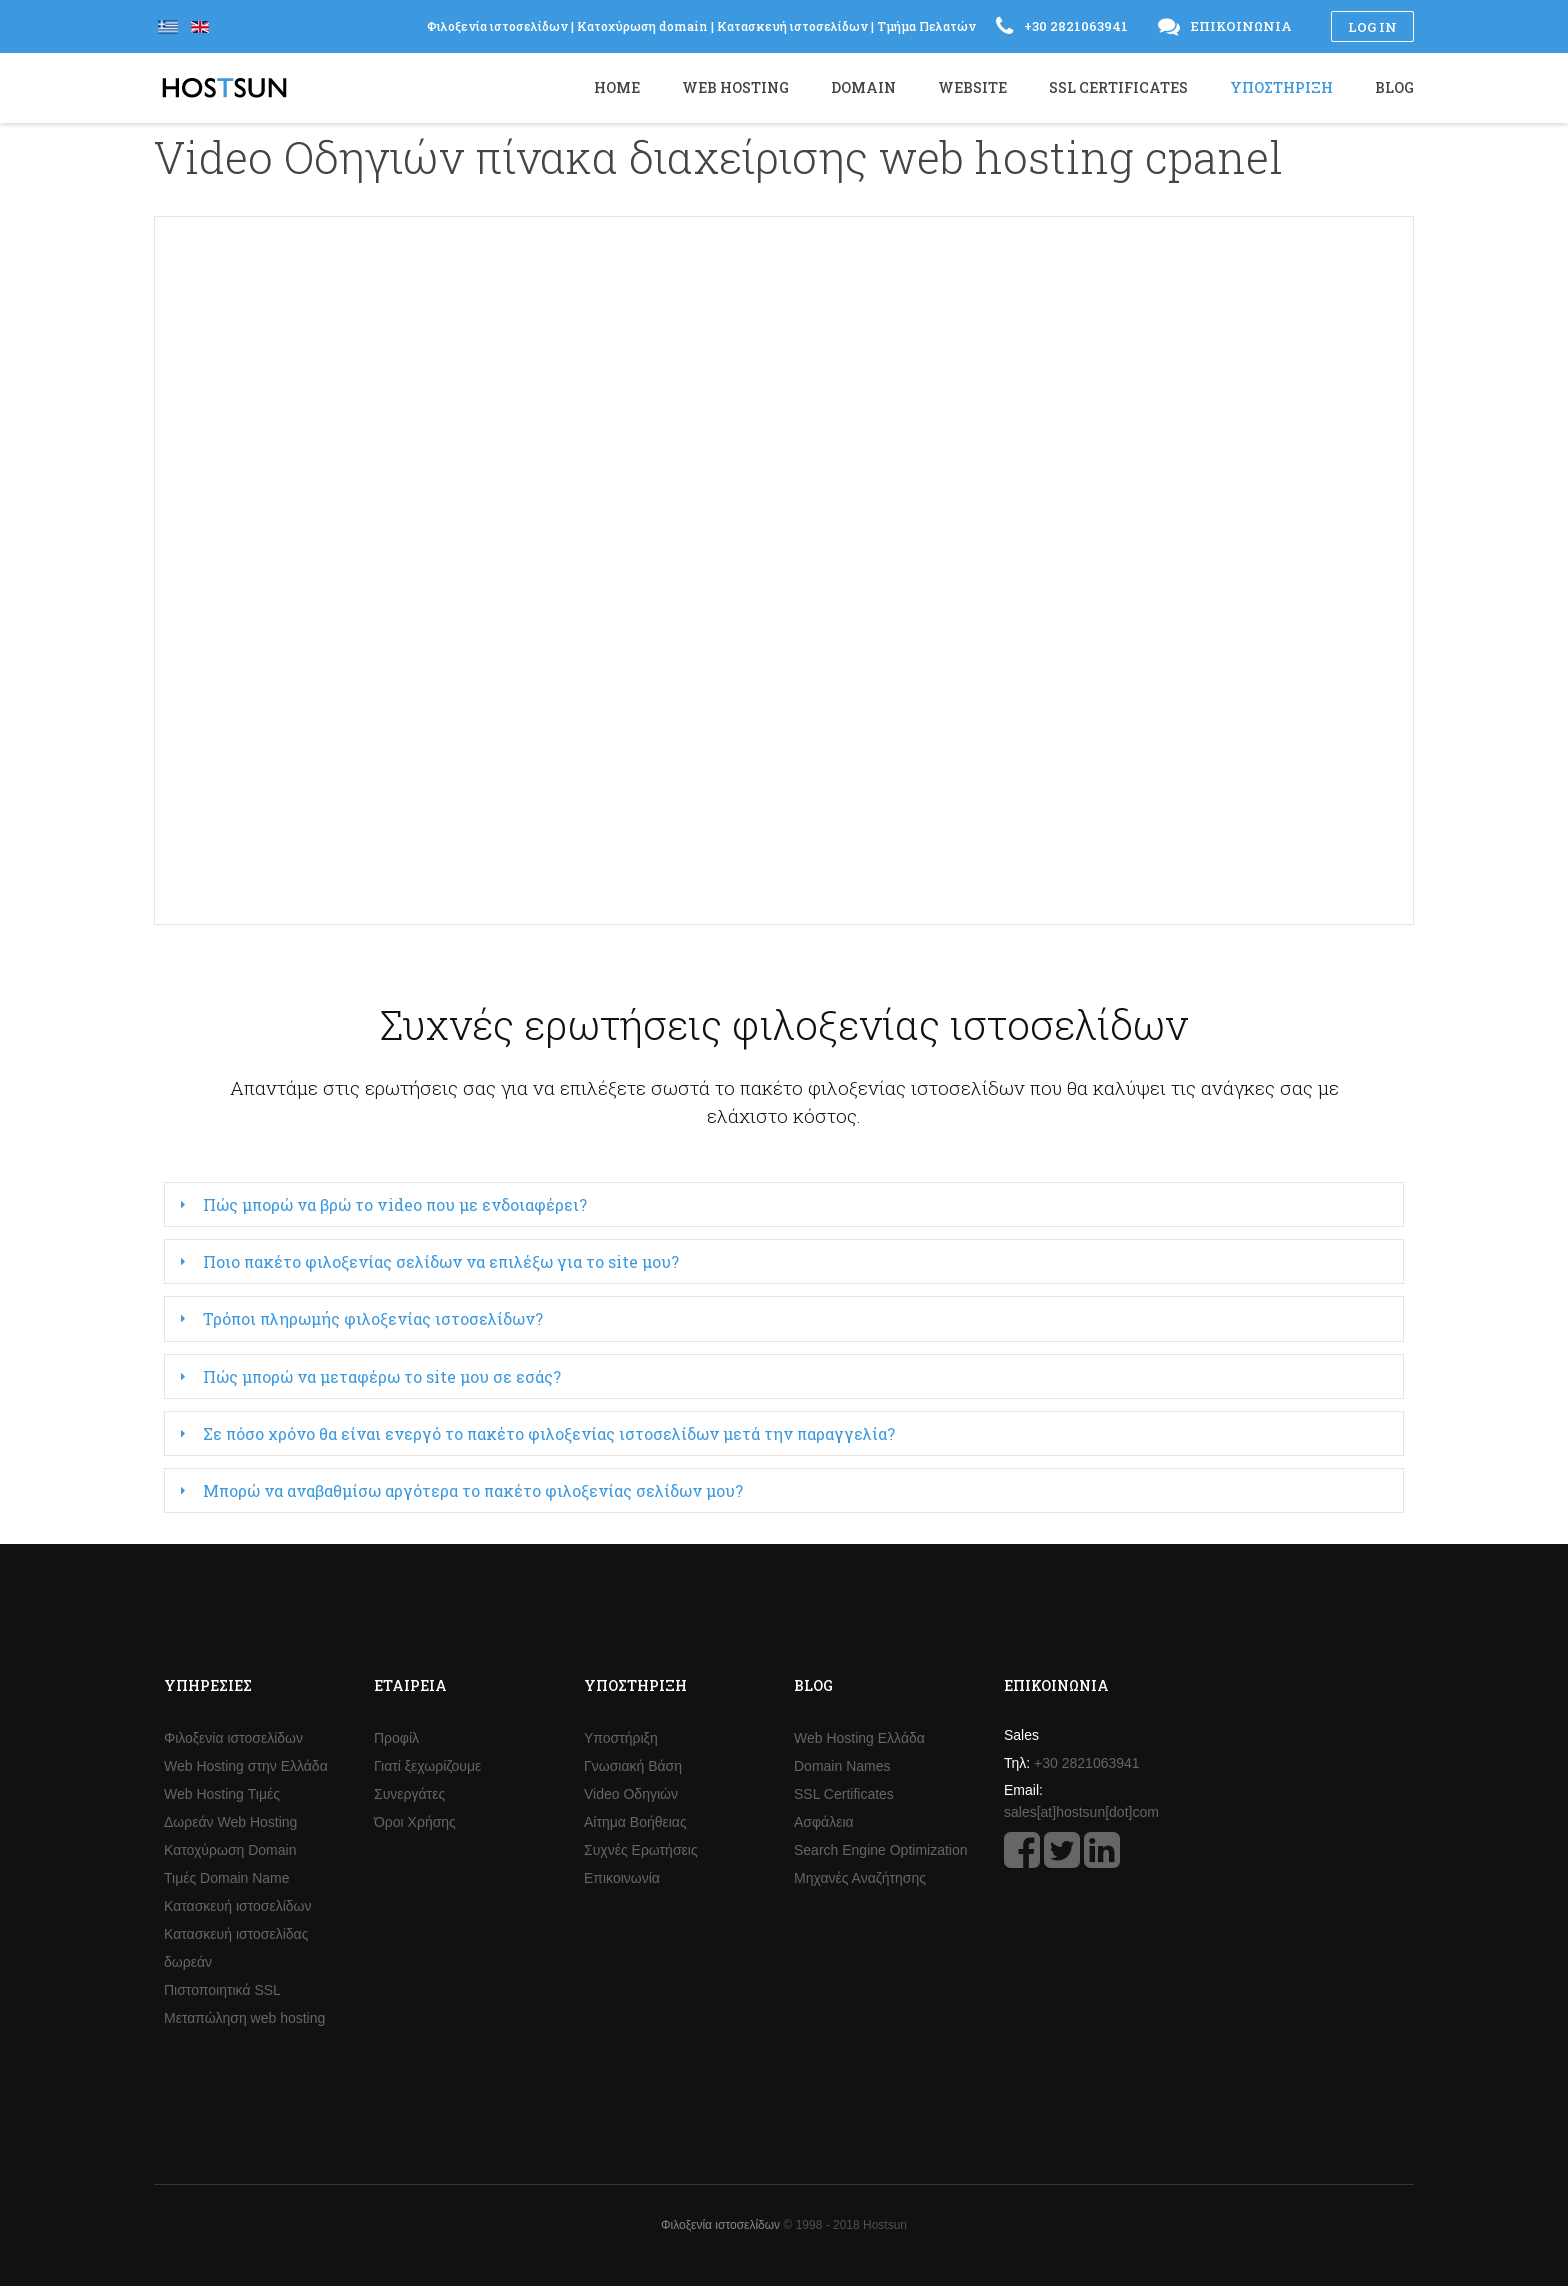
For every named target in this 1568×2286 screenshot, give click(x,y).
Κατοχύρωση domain (642, 26)
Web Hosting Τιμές (222, 1794)
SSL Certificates (844, 1794)
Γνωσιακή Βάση (633, 1766)
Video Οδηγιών (631, 1794)
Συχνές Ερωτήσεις (641, 1850)
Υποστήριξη (621, 1738)
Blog (1394, 87)
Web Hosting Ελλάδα (859, 1738)
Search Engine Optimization (881, 1850)
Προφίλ (396, 1738)
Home (617, 87)
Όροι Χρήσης (415, 1822)
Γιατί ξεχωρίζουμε (427, 1766)
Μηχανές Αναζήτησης (860, 1878)
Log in (1372, 27)
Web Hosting (735, 87)
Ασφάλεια (824, 1822)
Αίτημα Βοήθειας (635, 1822)
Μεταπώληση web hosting (244, 2018)
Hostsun (224, 87)
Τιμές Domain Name (227, 1878)
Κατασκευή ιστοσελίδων (238, 1906)
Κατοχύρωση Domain (230, 1850)
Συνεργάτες (409, 1794)
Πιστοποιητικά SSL (222, 1990)
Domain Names (842, 1766)
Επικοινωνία (622, 1878)
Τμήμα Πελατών (926, 26)
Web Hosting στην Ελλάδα (246, 1766)
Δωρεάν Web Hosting (230, 1822)
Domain (863, 87)
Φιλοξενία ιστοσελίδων (233, 1738)
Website (972, 87)
